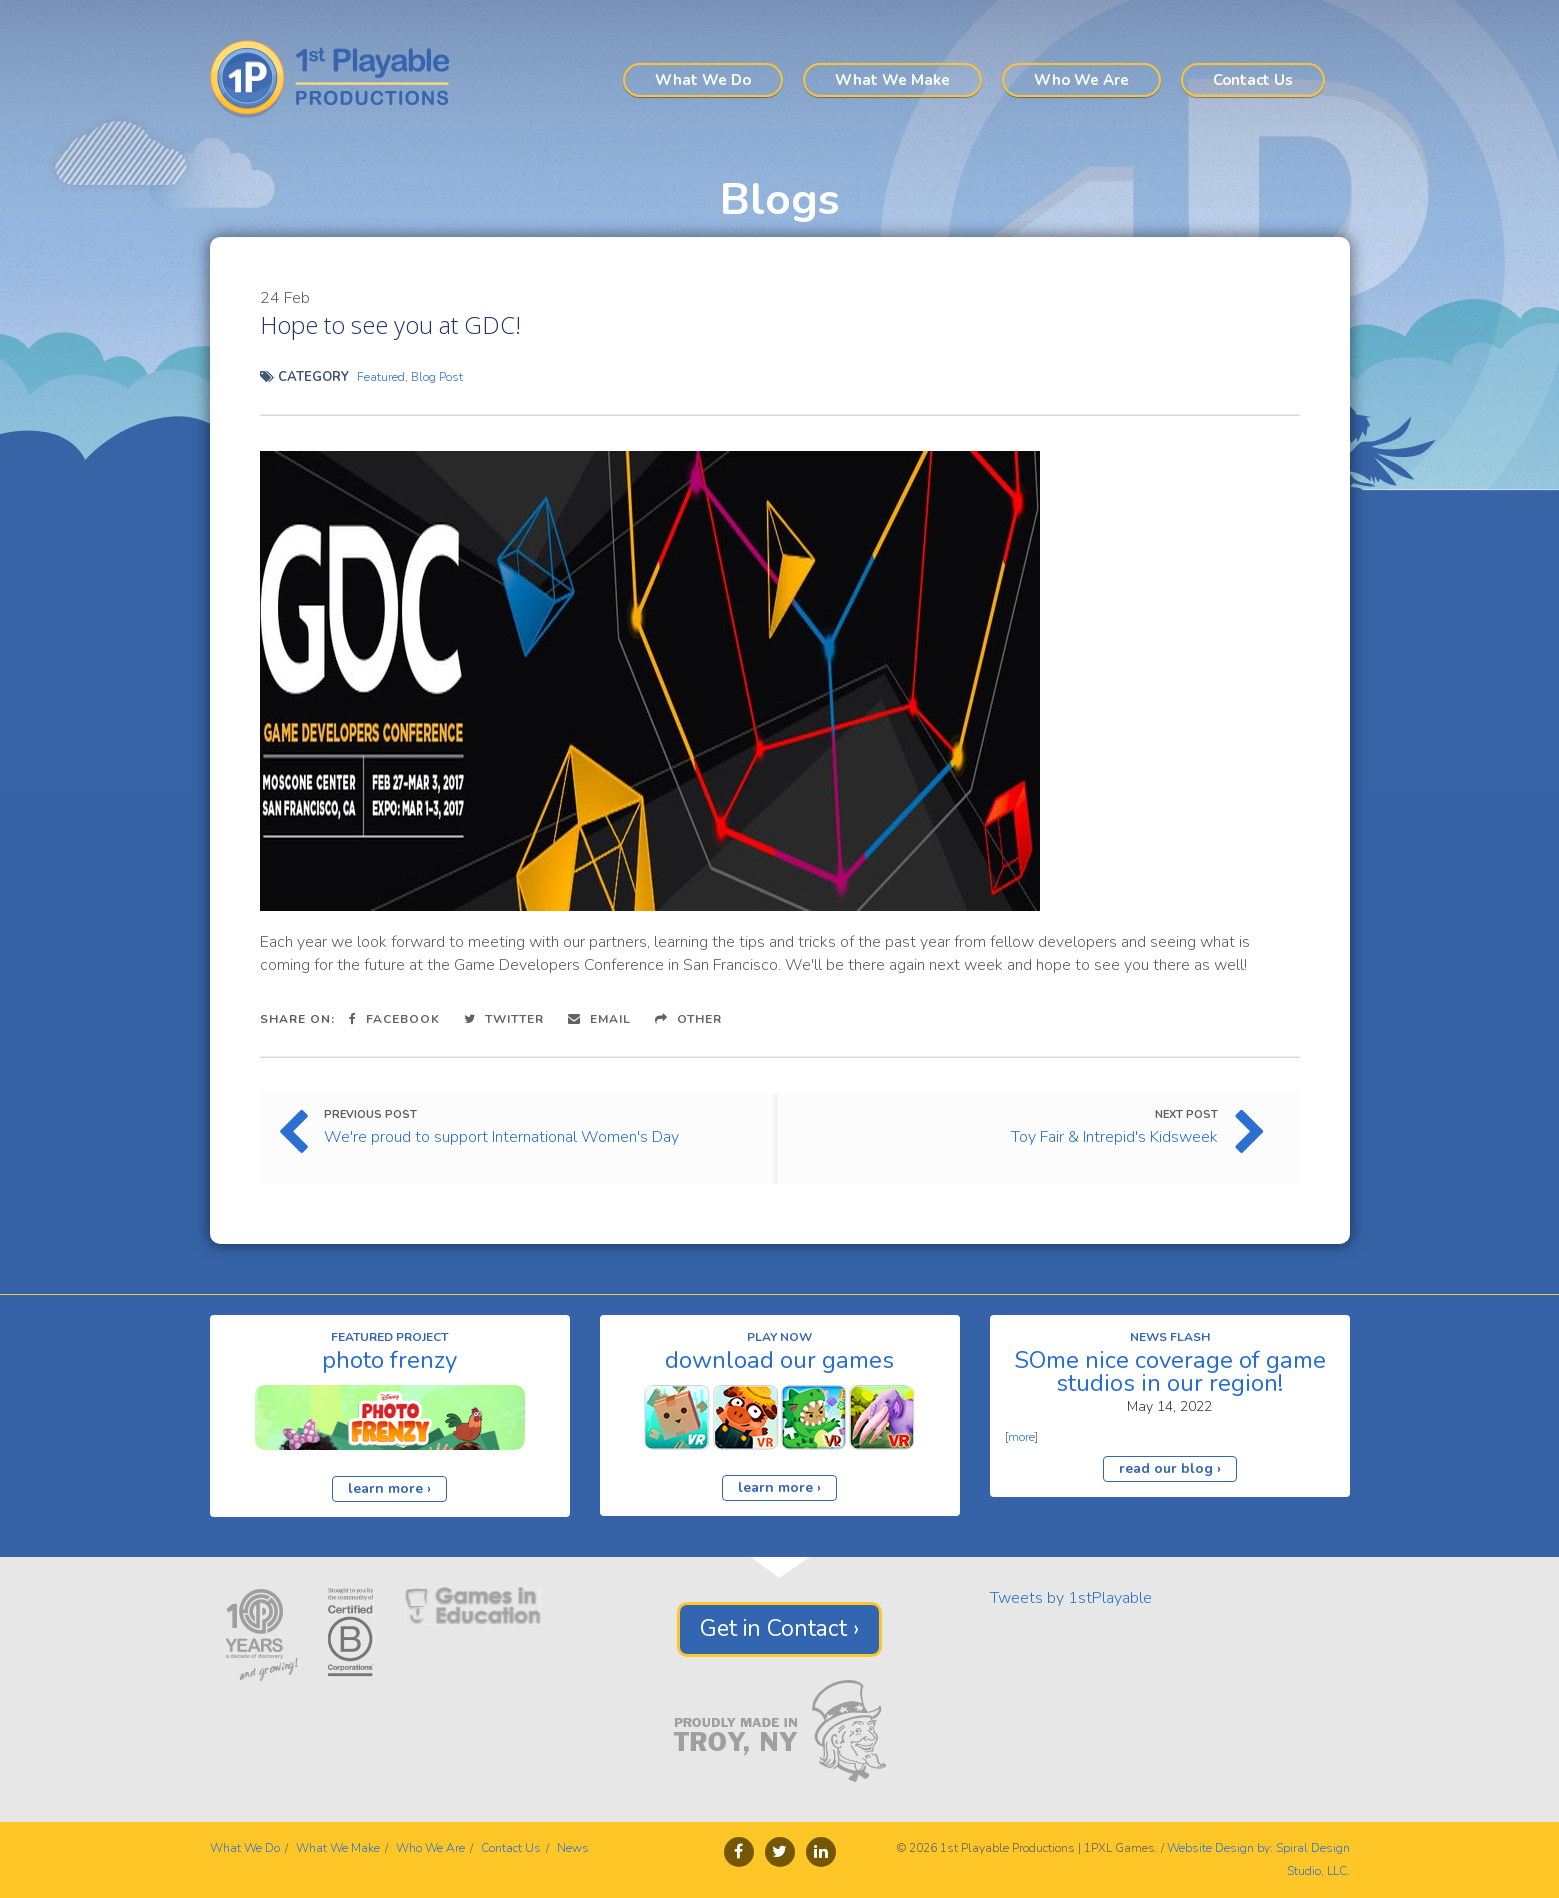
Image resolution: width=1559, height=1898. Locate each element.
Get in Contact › (779, 1628)
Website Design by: (1220, 1848)
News (573, 1848)
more (1021, 1437)
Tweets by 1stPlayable (1071, 1598)
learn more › (389, 1488)
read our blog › (1170, 1468)
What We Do (703, 80)
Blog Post (437, 377)
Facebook (394, 1019)
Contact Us (1253, 80)
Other (688, 1019)
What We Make (892, 80)
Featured (381, 377)
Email (599, 1019)
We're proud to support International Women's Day (501, 1137)
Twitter (504, 1019)
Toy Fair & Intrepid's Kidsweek (1114, 1137)
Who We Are (1081, 80)
